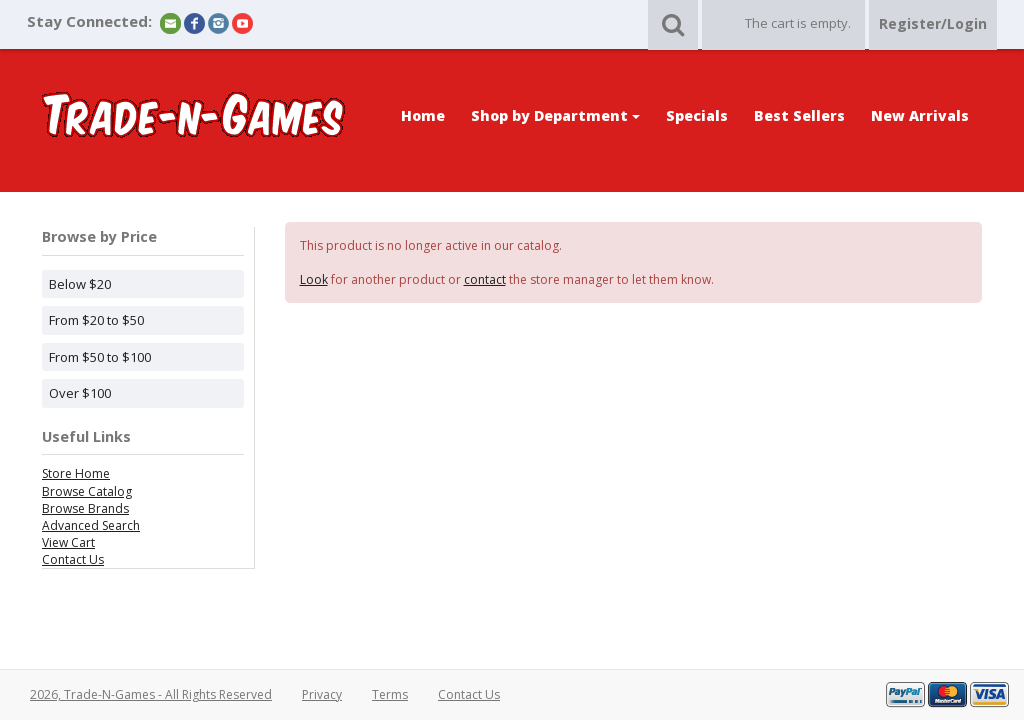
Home (423, 115)
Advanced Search (91, 525)
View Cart (68, 542)
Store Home (76, 473)
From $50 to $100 (100, 357)
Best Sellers (799, 115)
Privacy (322, 694)
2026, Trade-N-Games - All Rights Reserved (151, 694)
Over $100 (80, 393)
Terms (390, 694)
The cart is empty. (798, 23)
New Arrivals (920, 115)
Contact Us (73, 559)
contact (485, 279)
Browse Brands (85, 508)
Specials (697, 115)
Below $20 (80, 284)
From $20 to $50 (96, 320)
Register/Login (933, 23)
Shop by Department (555, 115)
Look (314, 279)
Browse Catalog (87, 491)
